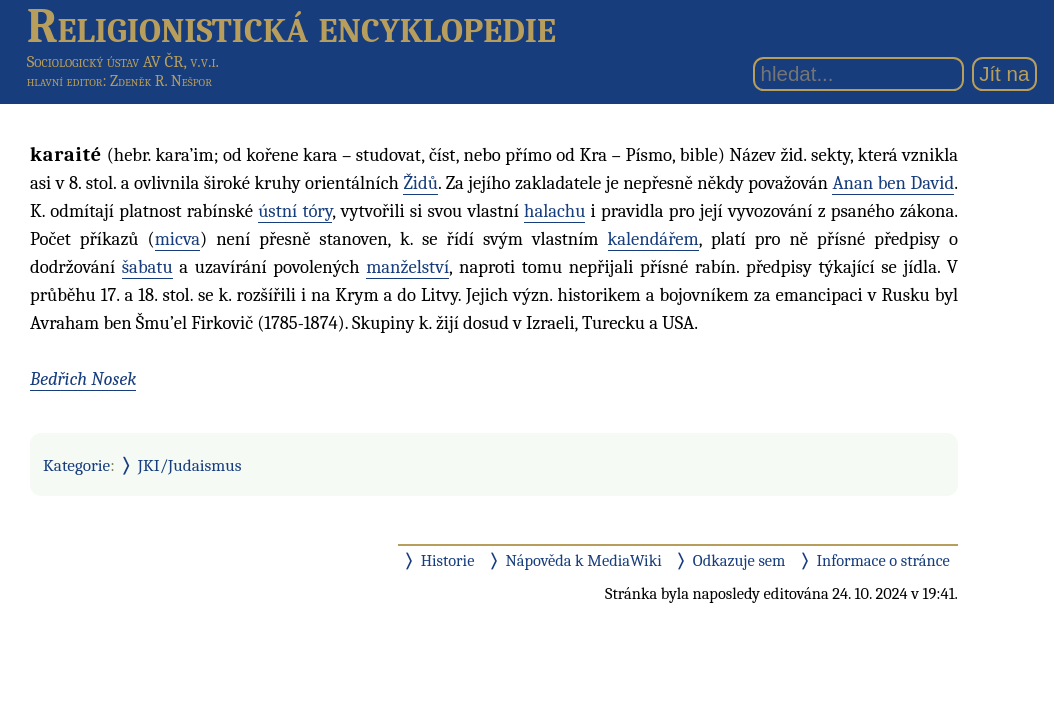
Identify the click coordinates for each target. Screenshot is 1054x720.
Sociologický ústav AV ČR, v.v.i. (123, 61)
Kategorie (76, 465)
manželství (407, 267)
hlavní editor (65, 81)
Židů (420, 183)
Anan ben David (893, 183)
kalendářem (653, 239)
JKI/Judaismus (190, 465)
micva (177, 239)
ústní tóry (295, 211)
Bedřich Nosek (83, 379)
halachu (554, 211)
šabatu (147, 267)
